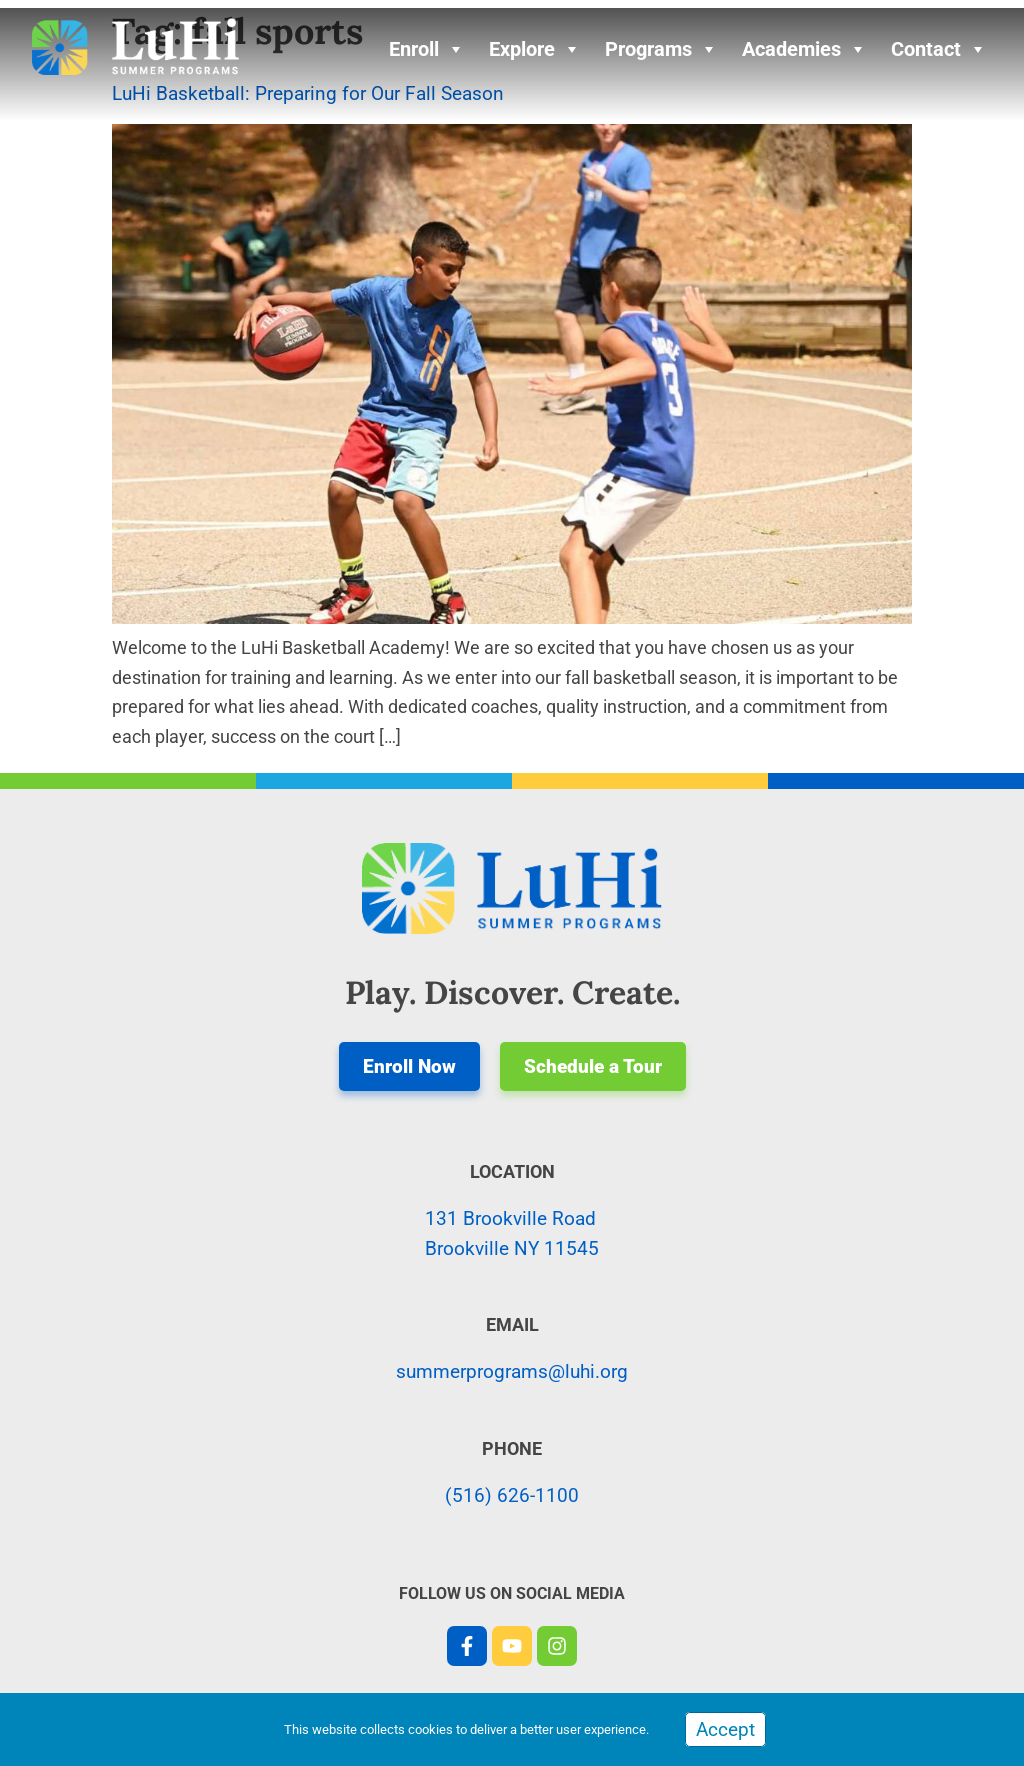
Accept (725, 1729)
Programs (661, 49)
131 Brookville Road (510, 1218)
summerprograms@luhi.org (512, 1371)
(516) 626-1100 (512, 1495)
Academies (804, 49)
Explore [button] (535, 49)
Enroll (427, 49)
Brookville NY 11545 (512, 1248)
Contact (939, 49)
